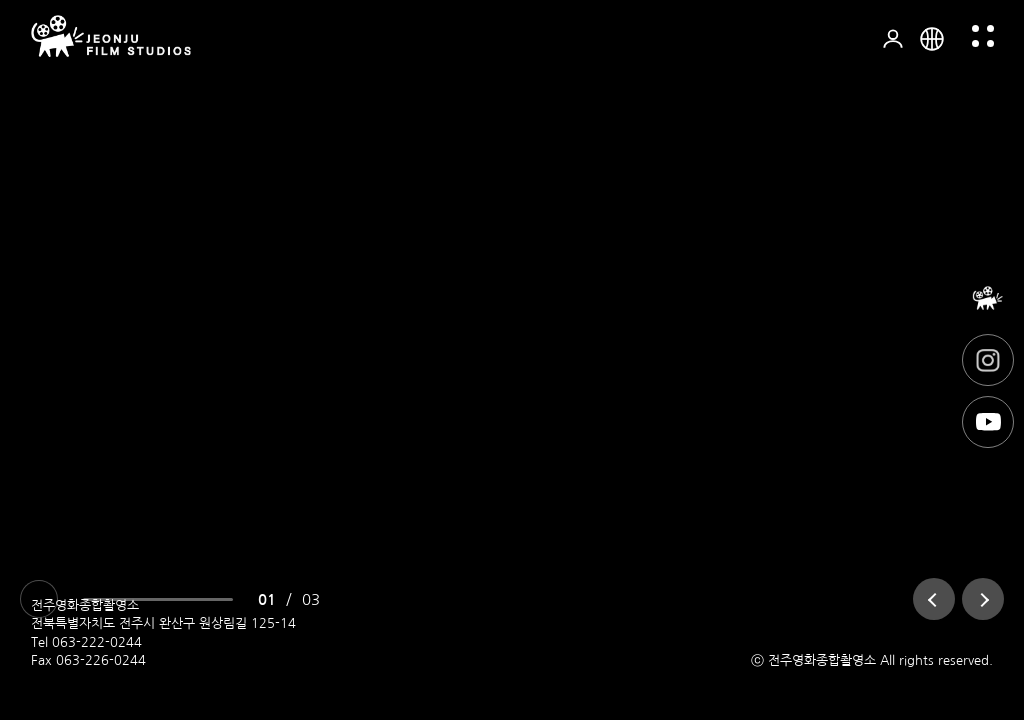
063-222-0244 (97, 642)
